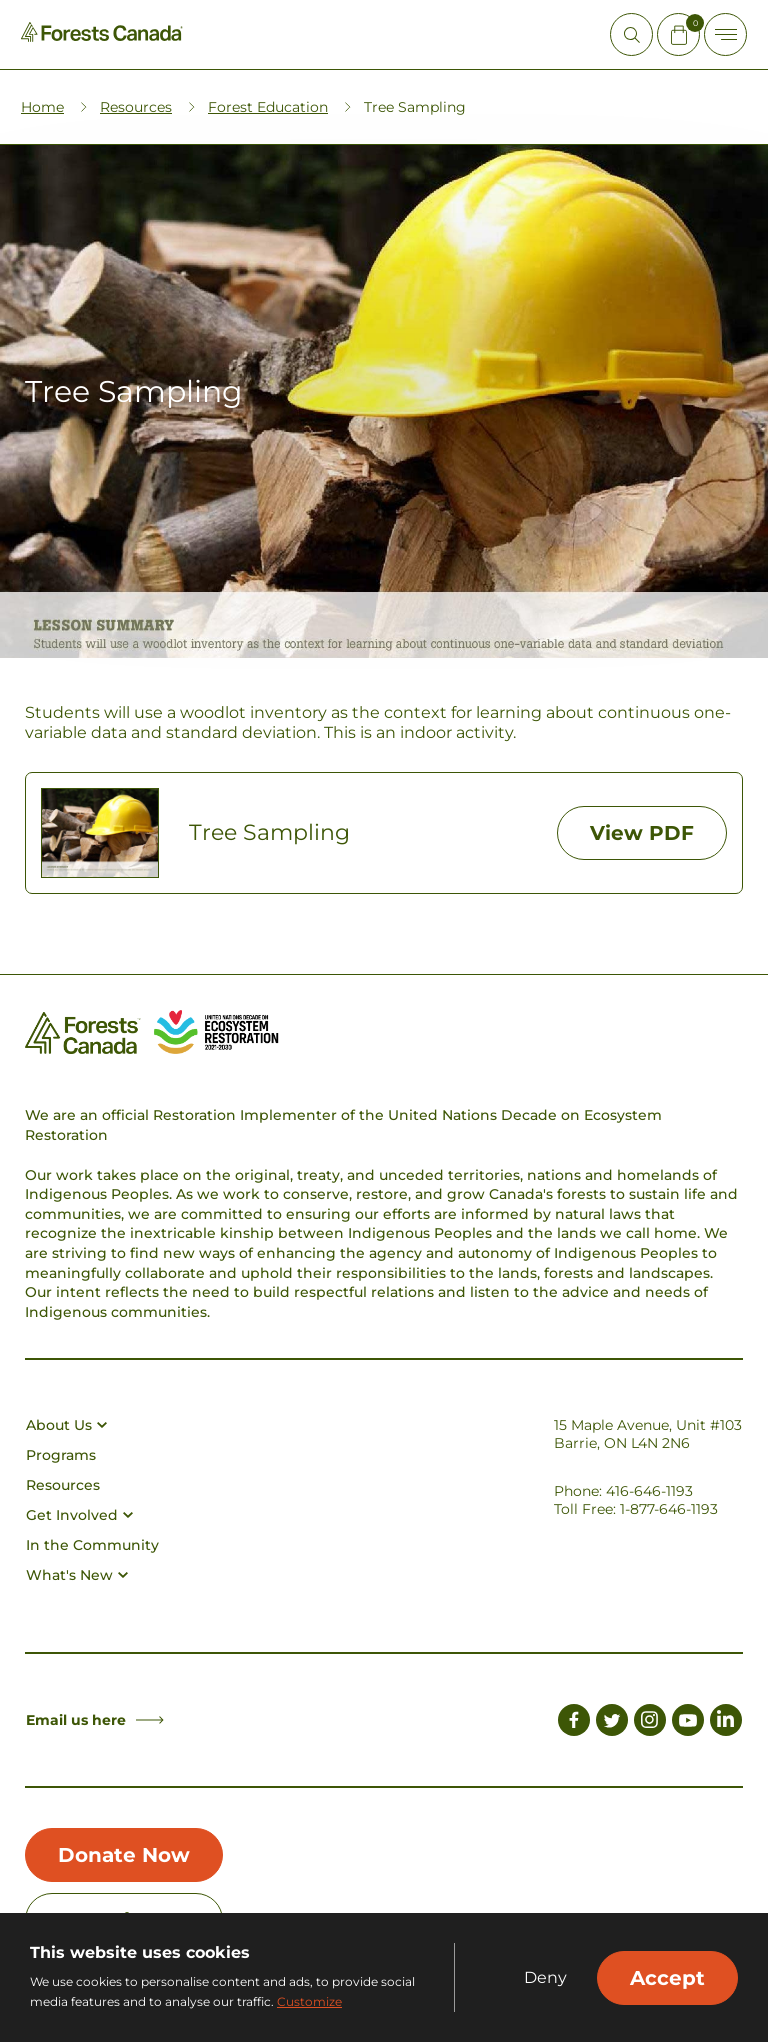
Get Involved (79, 1515)
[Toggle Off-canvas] (725, 34)
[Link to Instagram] (650, 1723)
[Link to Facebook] (574, 1723)
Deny (545, 1978)
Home (42, 107)
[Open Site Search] (631, 34)
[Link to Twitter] (612, 1723)
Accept (667, 1978)
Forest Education (268, 107)
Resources (136, 107)
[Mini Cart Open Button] (678, 34)
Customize (309, 2001)
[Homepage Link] (102, 36)
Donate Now (124, 1855)
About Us (66, 1425)
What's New (77, 1575)
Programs (61, 1455)
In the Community (92, 1545)
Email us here (95, 1720)
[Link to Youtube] (688, 1723)
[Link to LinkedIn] (726, 1723)
